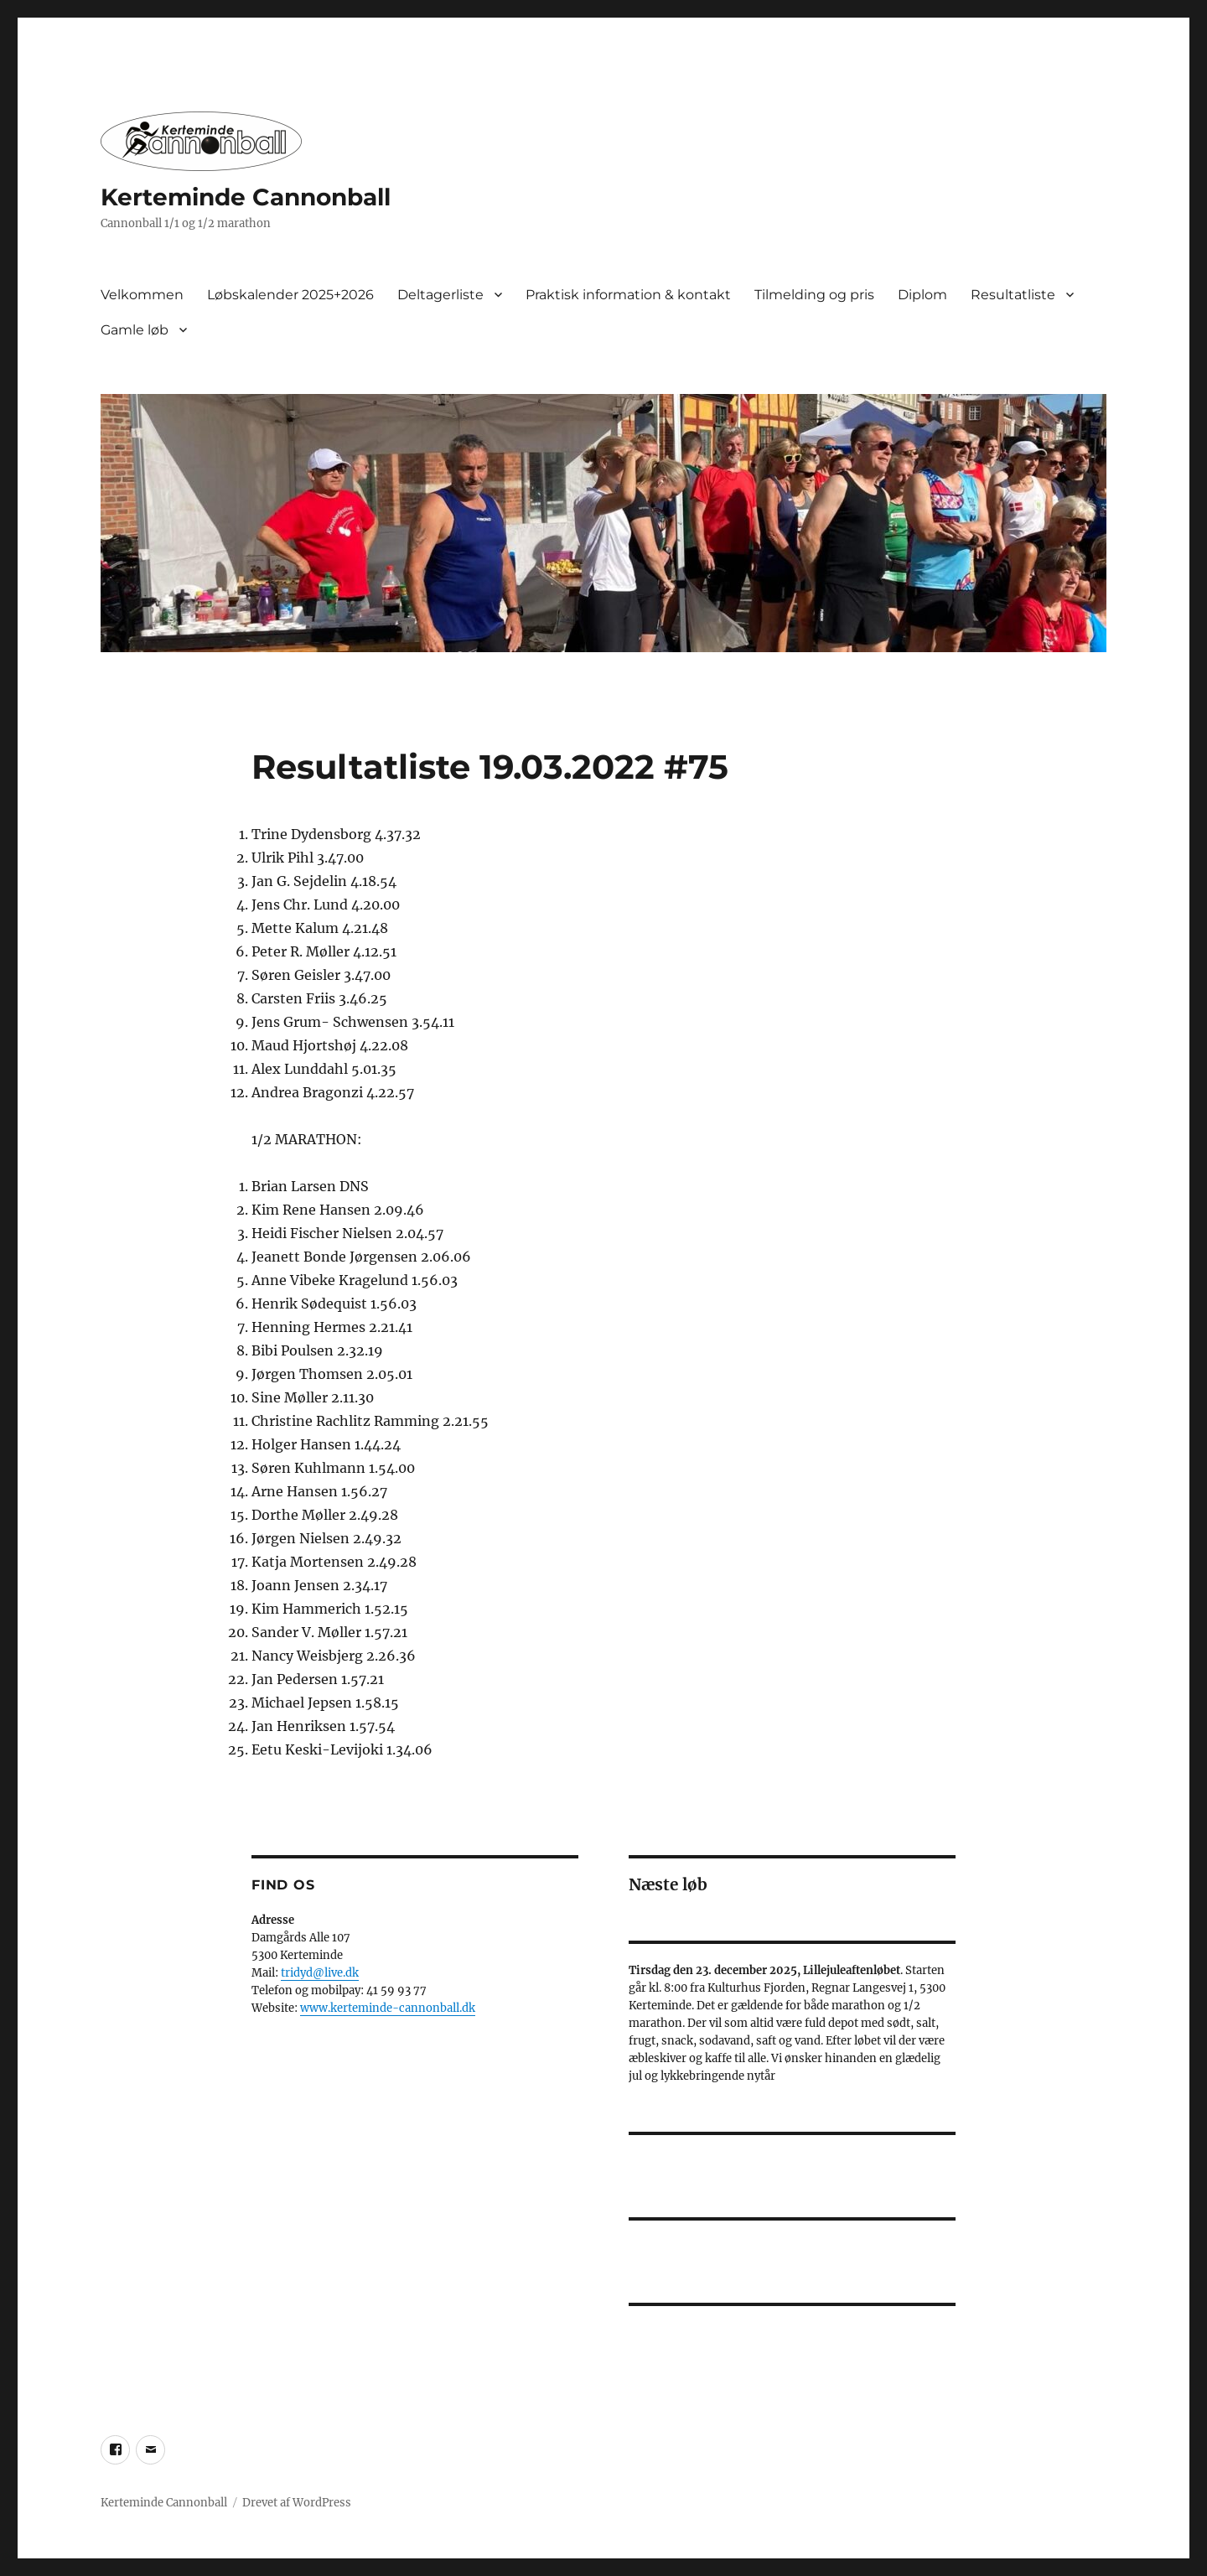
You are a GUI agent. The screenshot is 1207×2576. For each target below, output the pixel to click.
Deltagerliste (440, 295)
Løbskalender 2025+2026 (290, 295)
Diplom (922, 295)
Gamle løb (134, 330)
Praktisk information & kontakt (628, 295)
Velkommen (142, 295)
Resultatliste (1013, 295)
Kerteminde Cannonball (246, 197)
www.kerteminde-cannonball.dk (387, 2008)
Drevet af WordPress (296, 2503)
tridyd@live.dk (320, 1973)
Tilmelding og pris (814, 295)
